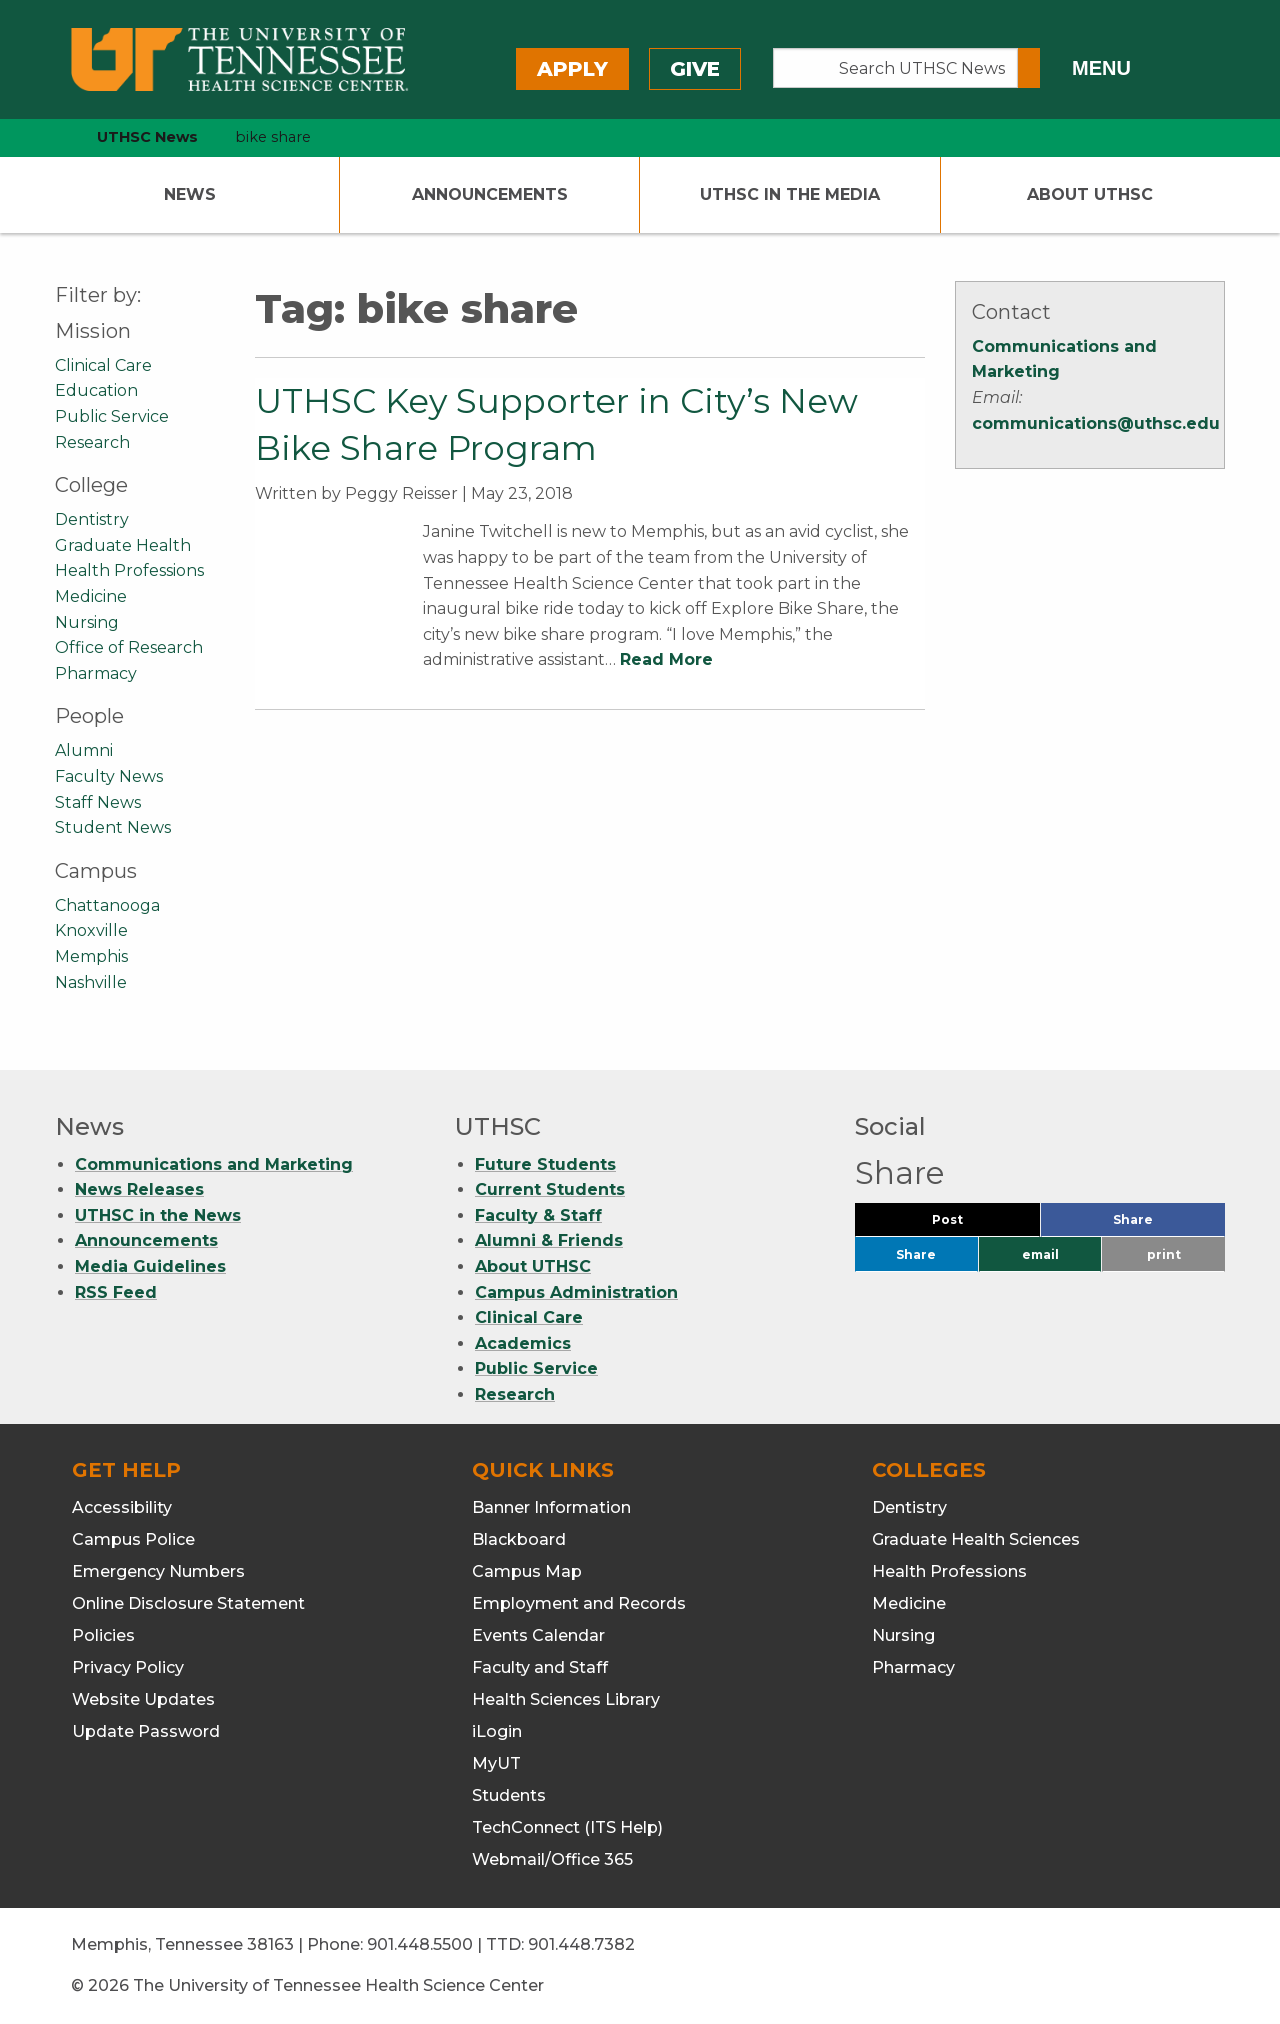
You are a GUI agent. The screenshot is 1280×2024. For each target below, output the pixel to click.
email (1040, 1254)
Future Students (545, 1164)
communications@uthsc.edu (1096, 423)
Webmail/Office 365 (552, 1859)
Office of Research (129, 647)
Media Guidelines (150, 1266)
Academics (523, 1343)
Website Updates (143, 1699)
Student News (113, 827)
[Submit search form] (1029, 68)
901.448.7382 (581, 1944)
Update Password (146, 1731)
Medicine (91, 596)
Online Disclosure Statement (188, 1603)
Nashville (91, 982)
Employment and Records (579, 1603)
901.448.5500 (420, 1944)
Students (509, 1795)
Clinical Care (103, 365)
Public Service (112, 416)
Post (971, 1224)
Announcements (490, 194)
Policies (103, 1635)
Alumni (84, 750)
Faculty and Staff (540, 1667)
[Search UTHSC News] (895, 68)
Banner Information (551, 1507)
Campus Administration (576, 1292)
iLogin (497, 1731)
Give (695, 69)
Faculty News (109, 776)
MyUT (496, 1763)
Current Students (550, 1189)
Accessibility (122, 1507)
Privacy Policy (128, 1667)
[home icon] (50, 137)
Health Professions (129, 570)
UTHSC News (147, 137)
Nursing (87, 622)
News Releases (139, 1189)
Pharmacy (96, 673)
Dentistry (92, 519)
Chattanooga (107, 905)
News (190, 194)
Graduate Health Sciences (976, 1539)
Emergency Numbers (158, 1571)
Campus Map (527, 1571)
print (1164, 1254)
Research (92, 442)
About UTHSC (1090, 194)
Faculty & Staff (538, 1215)
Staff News (98, 802)
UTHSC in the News (158, 1215)
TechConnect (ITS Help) (567, 1827)
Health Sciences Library (566, 1699)
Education (96, 390)
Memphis (91, 956)
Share (1166, 1224)
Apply (572, 69)
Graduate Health (123, 545)
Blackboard (519, 1539)
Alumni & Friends (549, 1240)
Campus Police (133, 1539)
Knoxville (91, 930)
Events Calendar (538, 1635)
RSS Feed (116, 1292)
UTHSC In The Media (790, 194)
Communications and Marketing (214, 1164)
